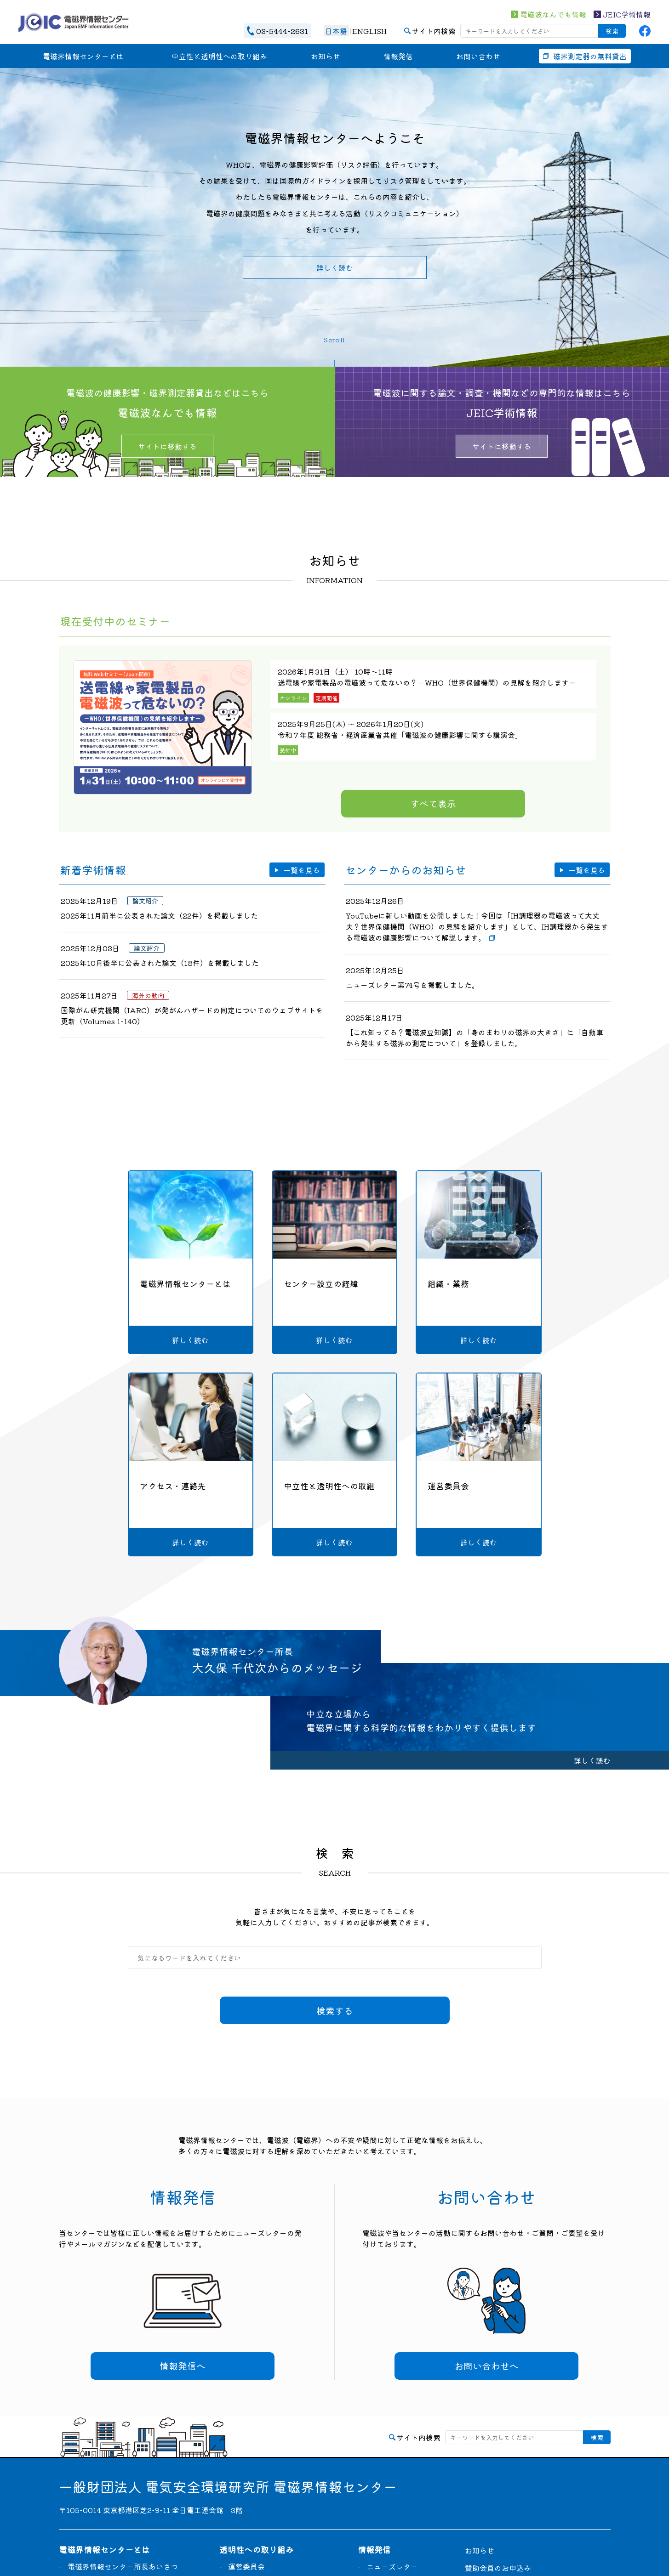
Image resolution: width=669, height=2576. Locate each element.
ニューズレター (392, 2566)
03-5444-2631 (282, 30)
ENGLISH (369, 30)
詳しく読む (334, 267)
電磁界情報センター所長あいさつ (123, 2566)
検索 (612, 30)
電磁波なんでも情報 (553, 14)
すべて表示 (433, 803)
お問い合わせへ (486, 2365)
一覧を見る (301, 869)
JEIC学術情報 (627, 14)
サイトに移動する (167, 446)
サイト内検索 (434, 30)
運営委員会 (246, 2566)
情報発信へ (183, 2365)
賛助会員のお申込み (498, 2567)
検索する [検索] (334, 2010)
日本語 (336, 30)
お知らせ (479, 2550)
